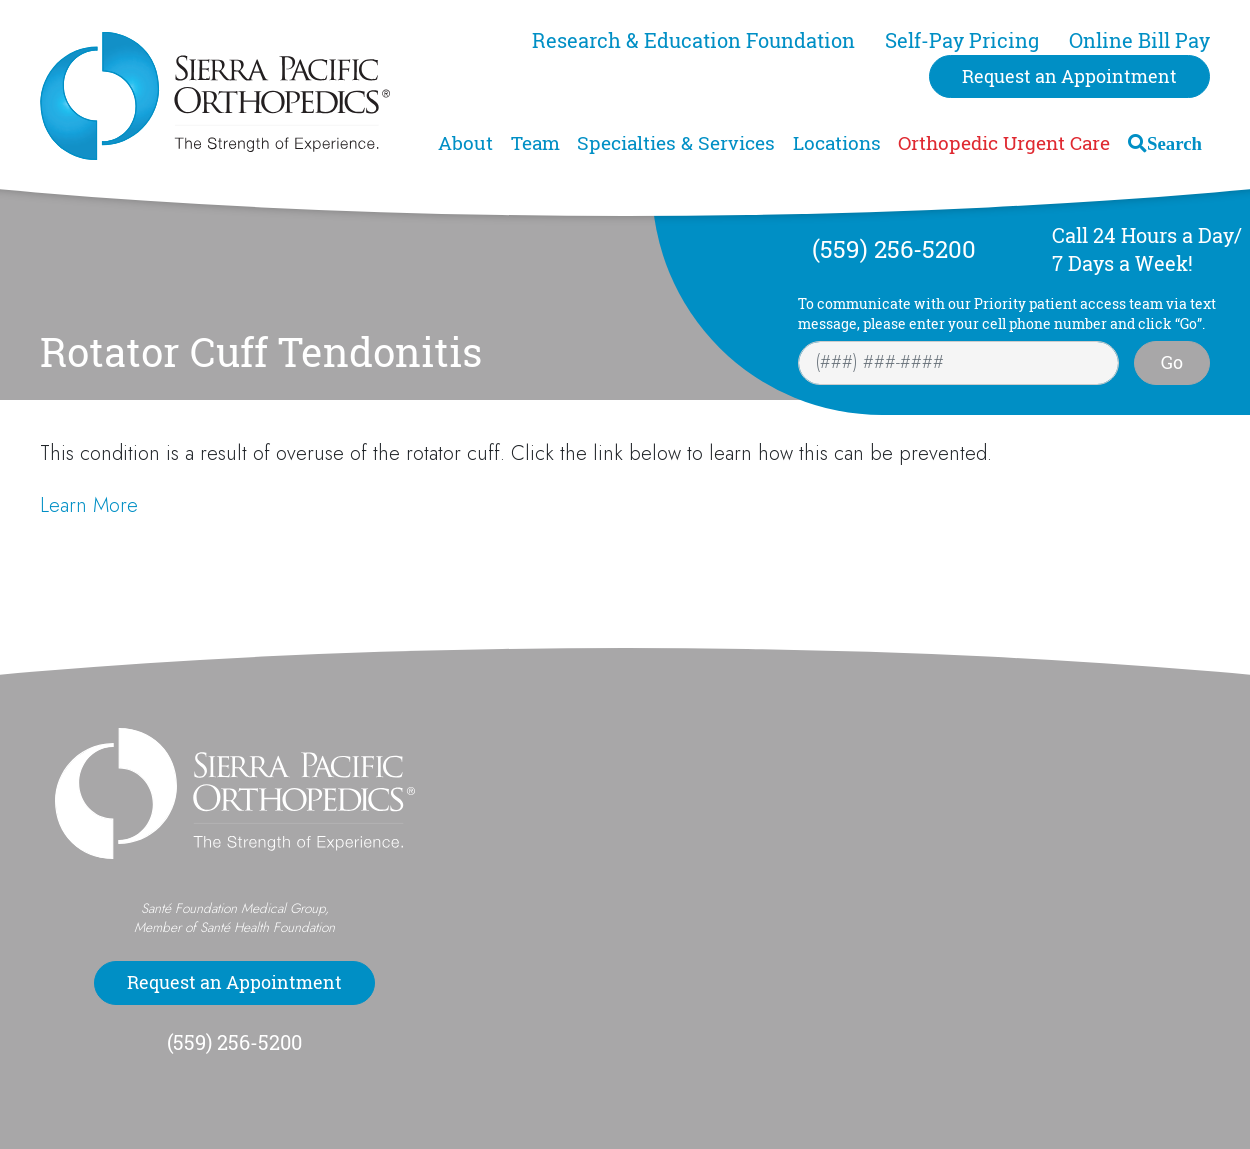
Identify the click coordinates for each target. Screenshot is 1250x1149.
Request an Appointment (1069, 76)
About (465, 143)
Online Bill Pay (1139, 40)
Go (1172, 362)
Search (1174, 143)
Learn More (89, 505)
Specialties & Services (676, 143)
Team (535, 143)
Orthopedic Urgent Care (1004, 143)
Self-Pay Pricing (962, 40)
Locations (837, 143)
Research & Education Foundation (693, 40)
